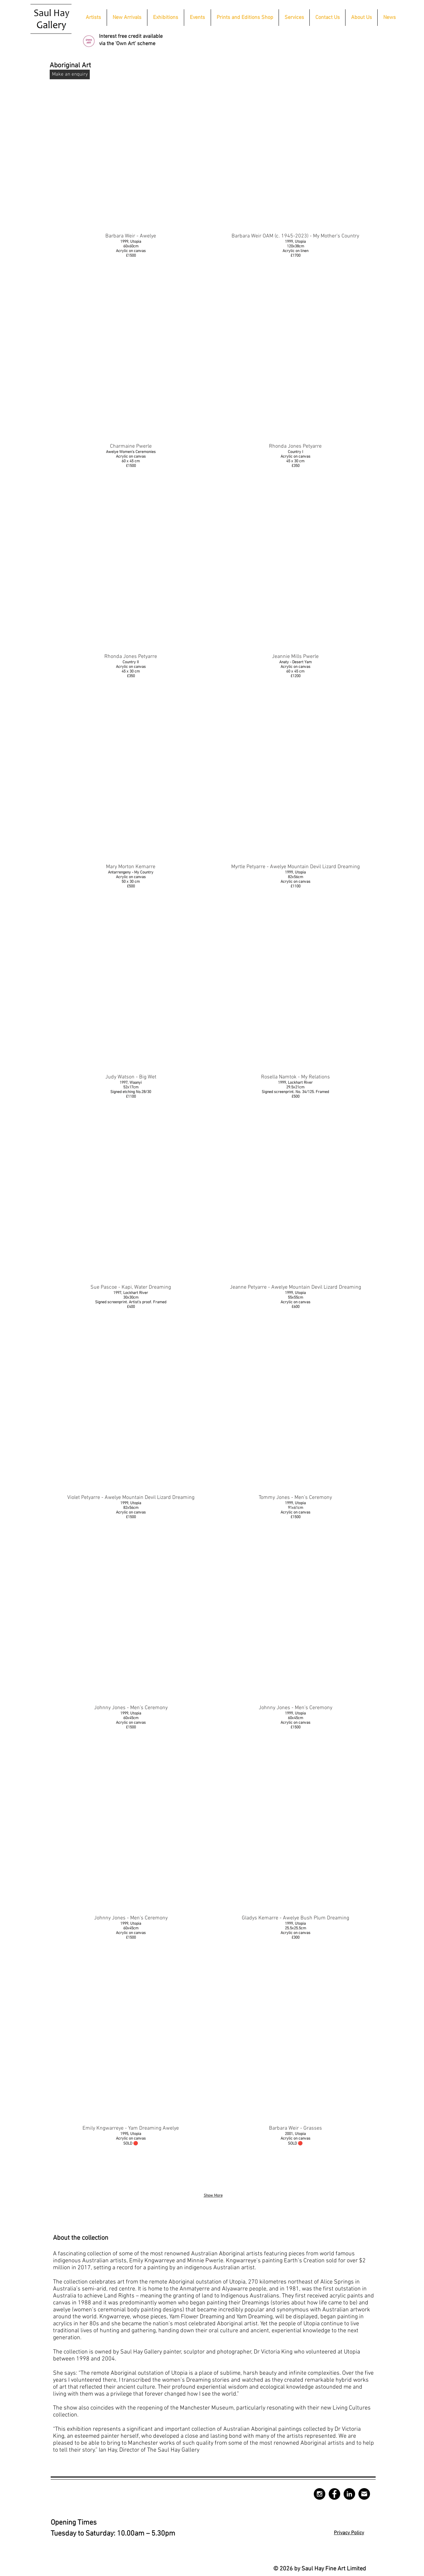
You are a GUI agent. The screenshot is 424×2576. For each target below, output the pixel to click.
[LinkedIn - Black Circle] (349, 2494)
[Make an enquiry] (70, 74)
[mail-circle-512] (364, 2494)
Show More (213, 2195)
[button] (165, 17)
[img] (295, 1877)
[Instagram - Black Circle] (319, 2494)
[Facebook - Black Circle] (334, 2494)
